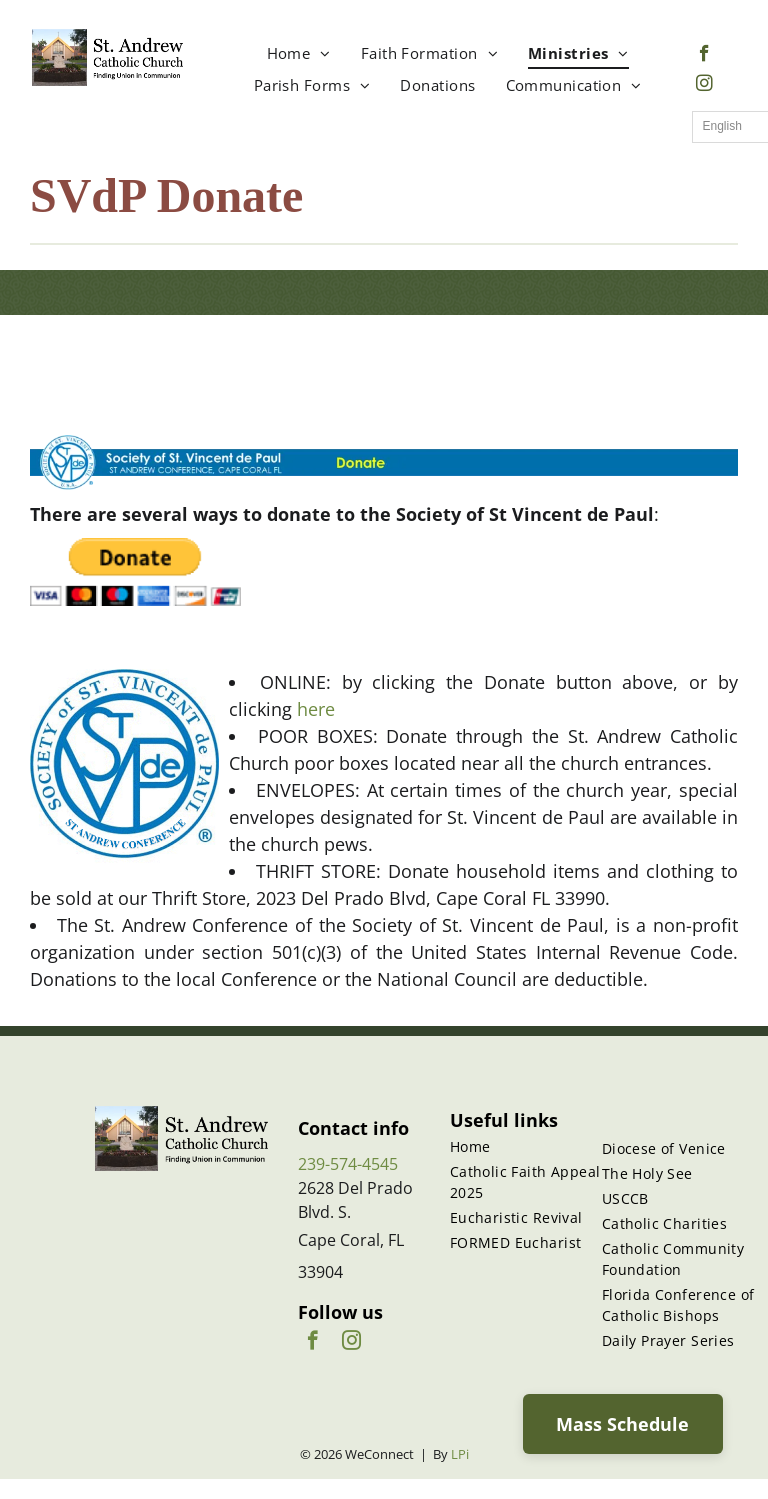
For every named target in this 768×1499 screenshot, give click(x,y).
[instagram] (704, 86)
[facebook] (704, 56)
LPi (460, 1454)
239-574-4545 (348, 1164)
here (316, 709)
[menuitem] (299, 53)
